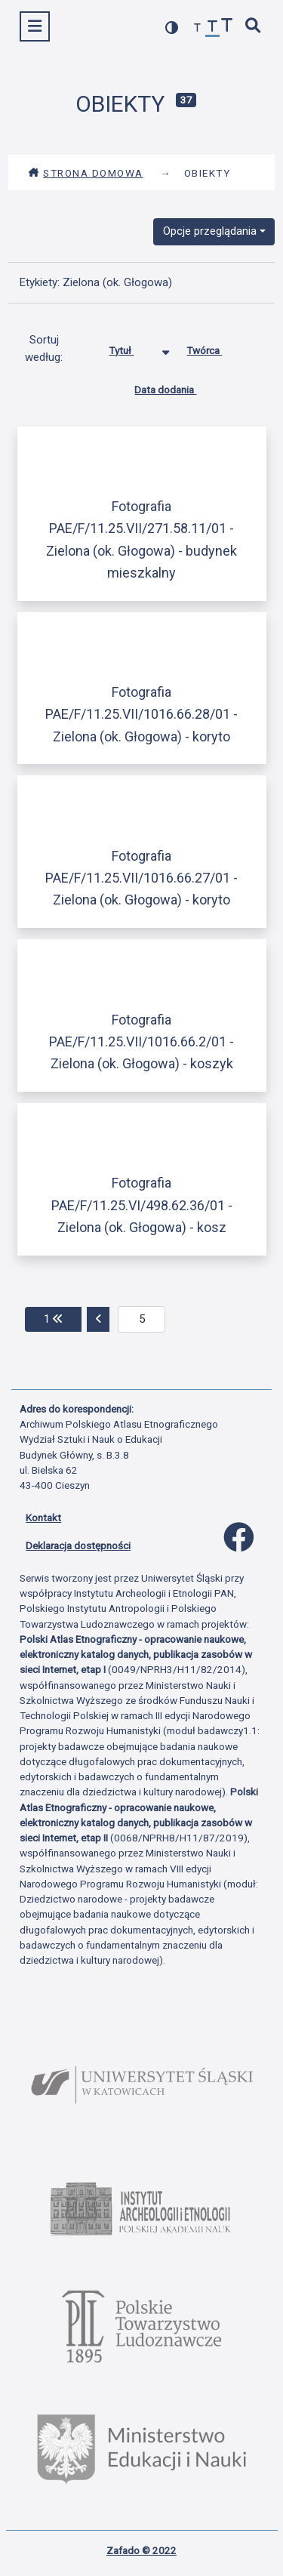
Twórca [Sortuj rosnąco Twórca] (215, 347)
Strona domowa (86, 173)
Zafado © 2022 (141, 2550)
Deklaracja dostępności (78, 1545)
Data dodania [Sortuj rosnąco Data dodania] (176, 386)
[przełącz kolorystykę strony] (172, 27)
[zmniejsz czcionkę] (197, 28)
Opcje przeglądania (210, 231)
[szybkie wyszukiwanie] (253, 26)
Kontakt (43, 1517)
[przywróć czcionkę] (212, 28)
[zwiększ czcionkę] (227, 26)
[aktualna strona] (141, 1319)
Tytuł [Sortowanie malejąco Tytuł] (132, 347)
